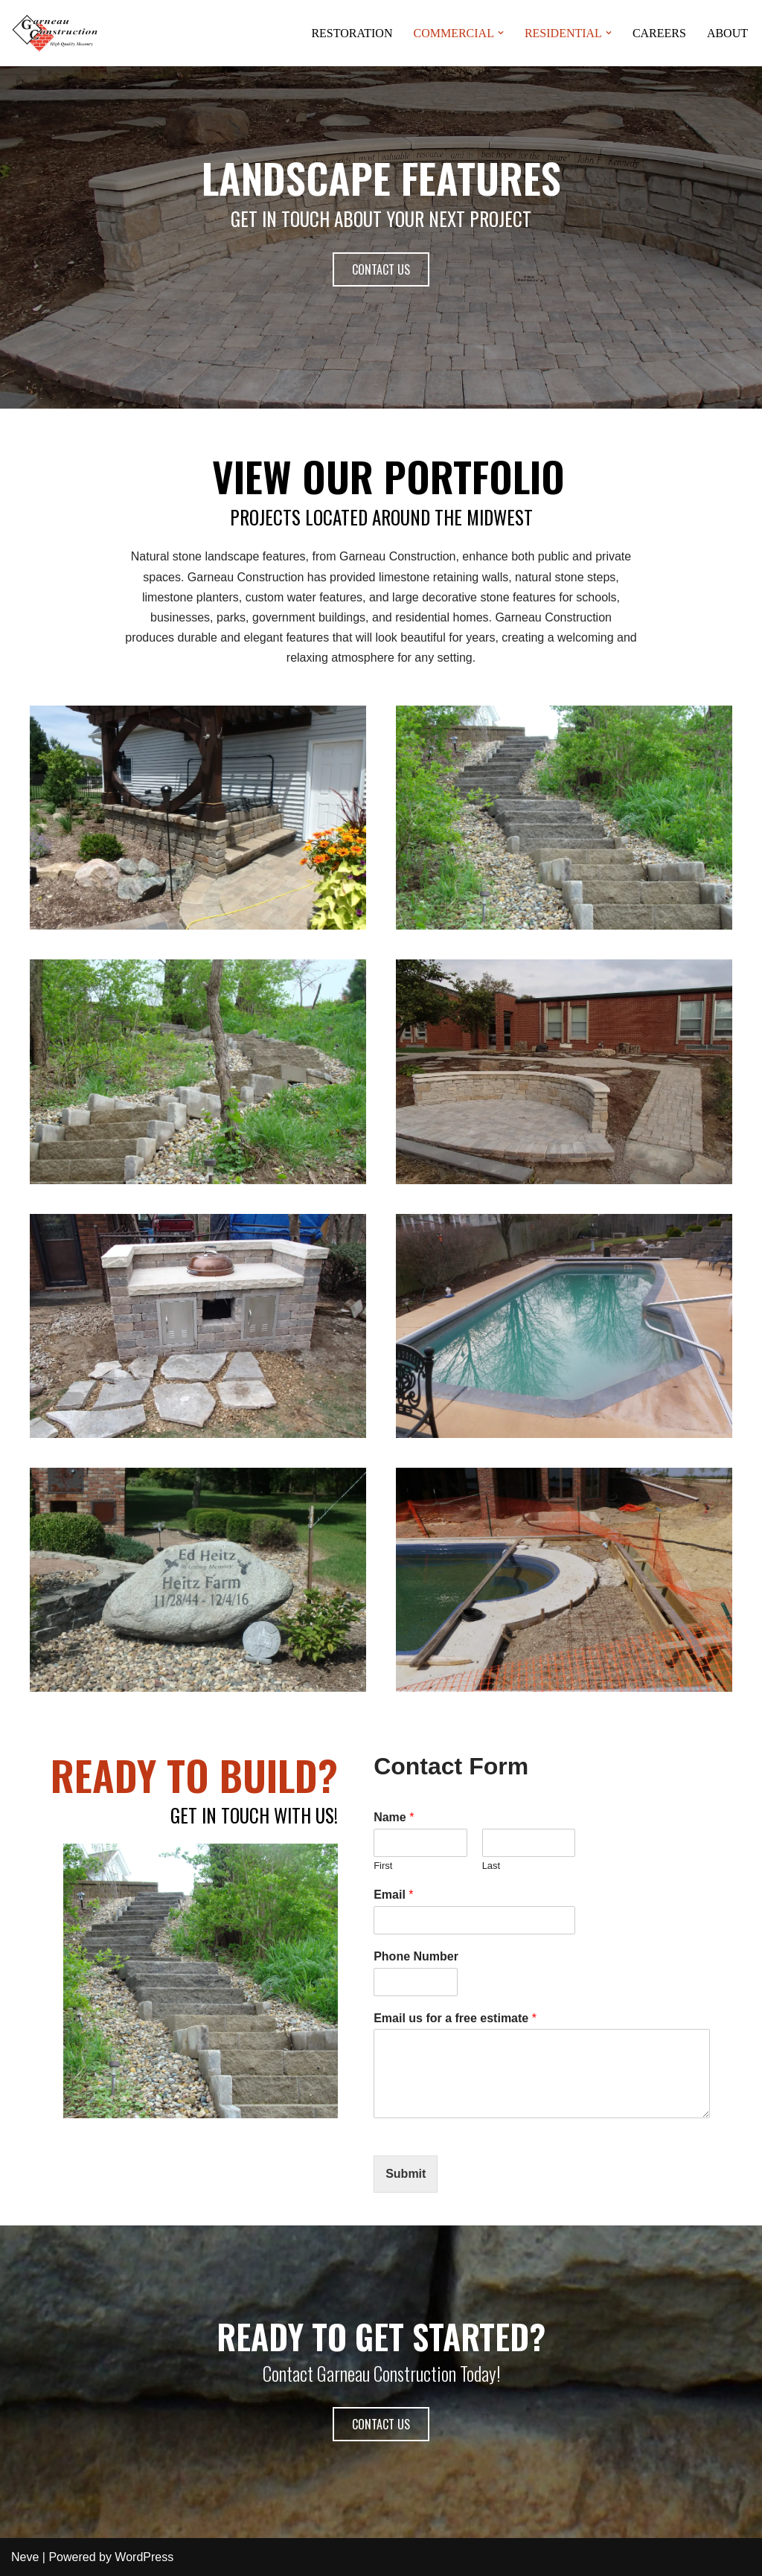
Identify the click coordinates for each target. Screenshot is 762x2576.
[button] (55, 33)
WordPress (144, 2557)
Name (394, 1817)
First (383, 1865)
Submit (405, 2173)
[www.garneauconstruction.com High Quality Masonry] (55, 33)
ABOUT (727, 33)
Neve (25, 2557)
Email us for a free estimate (455, 2018)
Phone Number (416, 1956)
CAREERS (659, 33)
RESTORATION (351, 33)
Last (491, 1865)
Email (393, 1894)
